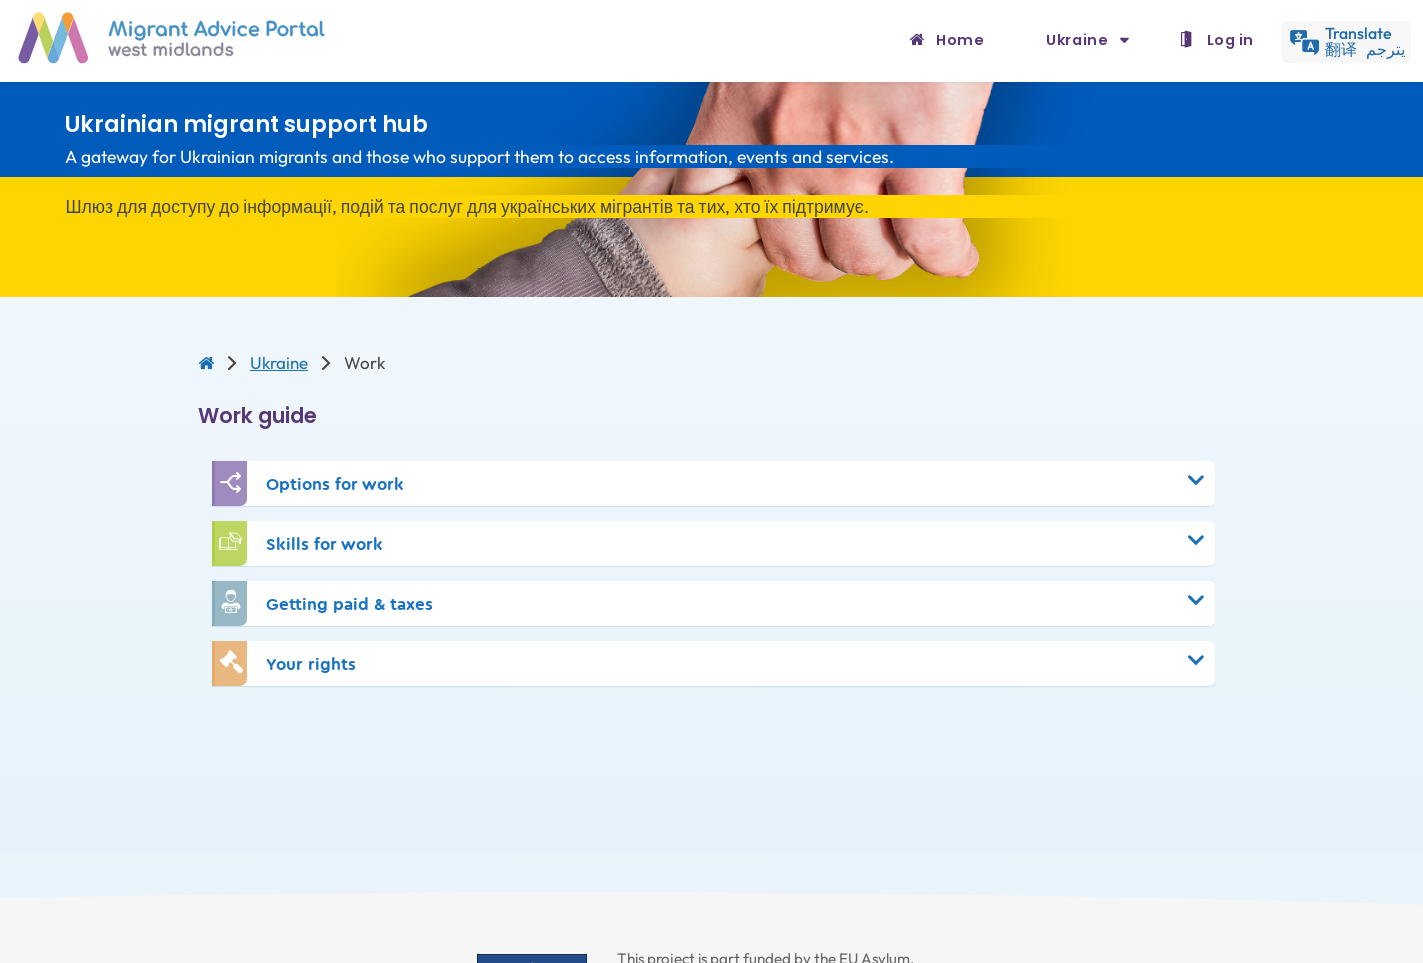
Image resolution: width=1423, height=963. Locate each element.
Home (960, 40)
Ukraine (1079, 40)
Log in (1230, 40)
